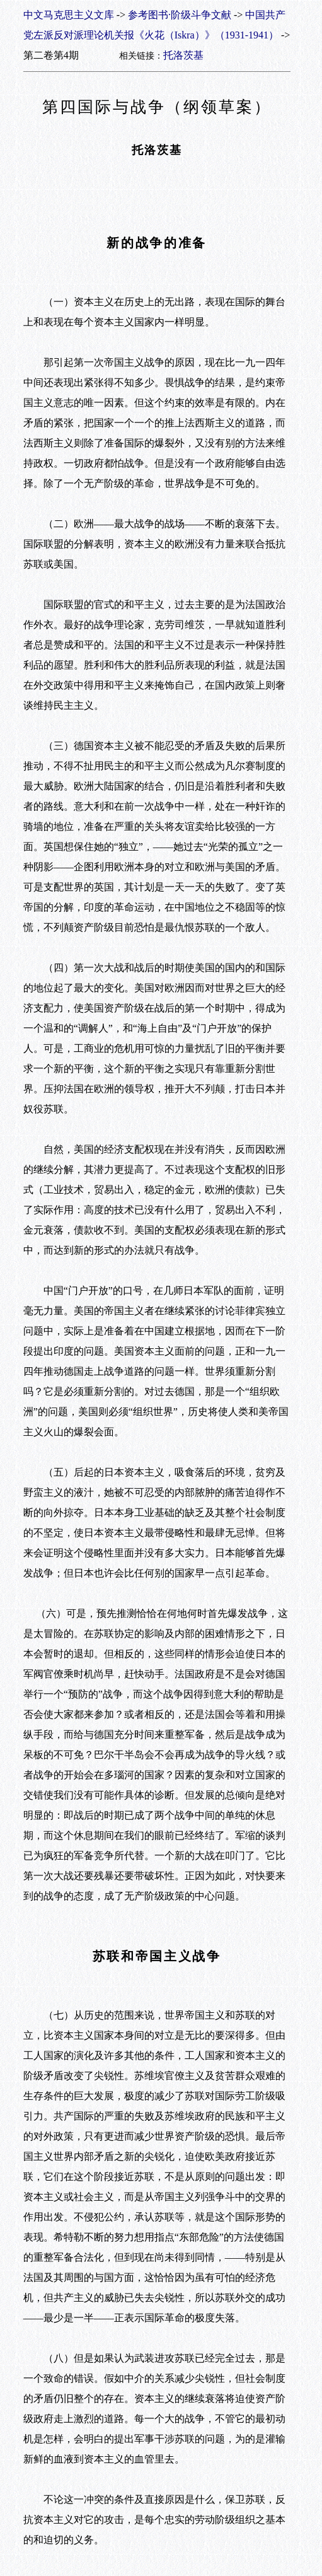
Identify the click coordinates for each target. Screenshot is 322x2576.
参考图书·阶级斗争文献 (179, 14)
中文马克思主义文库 (68, 14)
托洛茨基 (183, 55)
